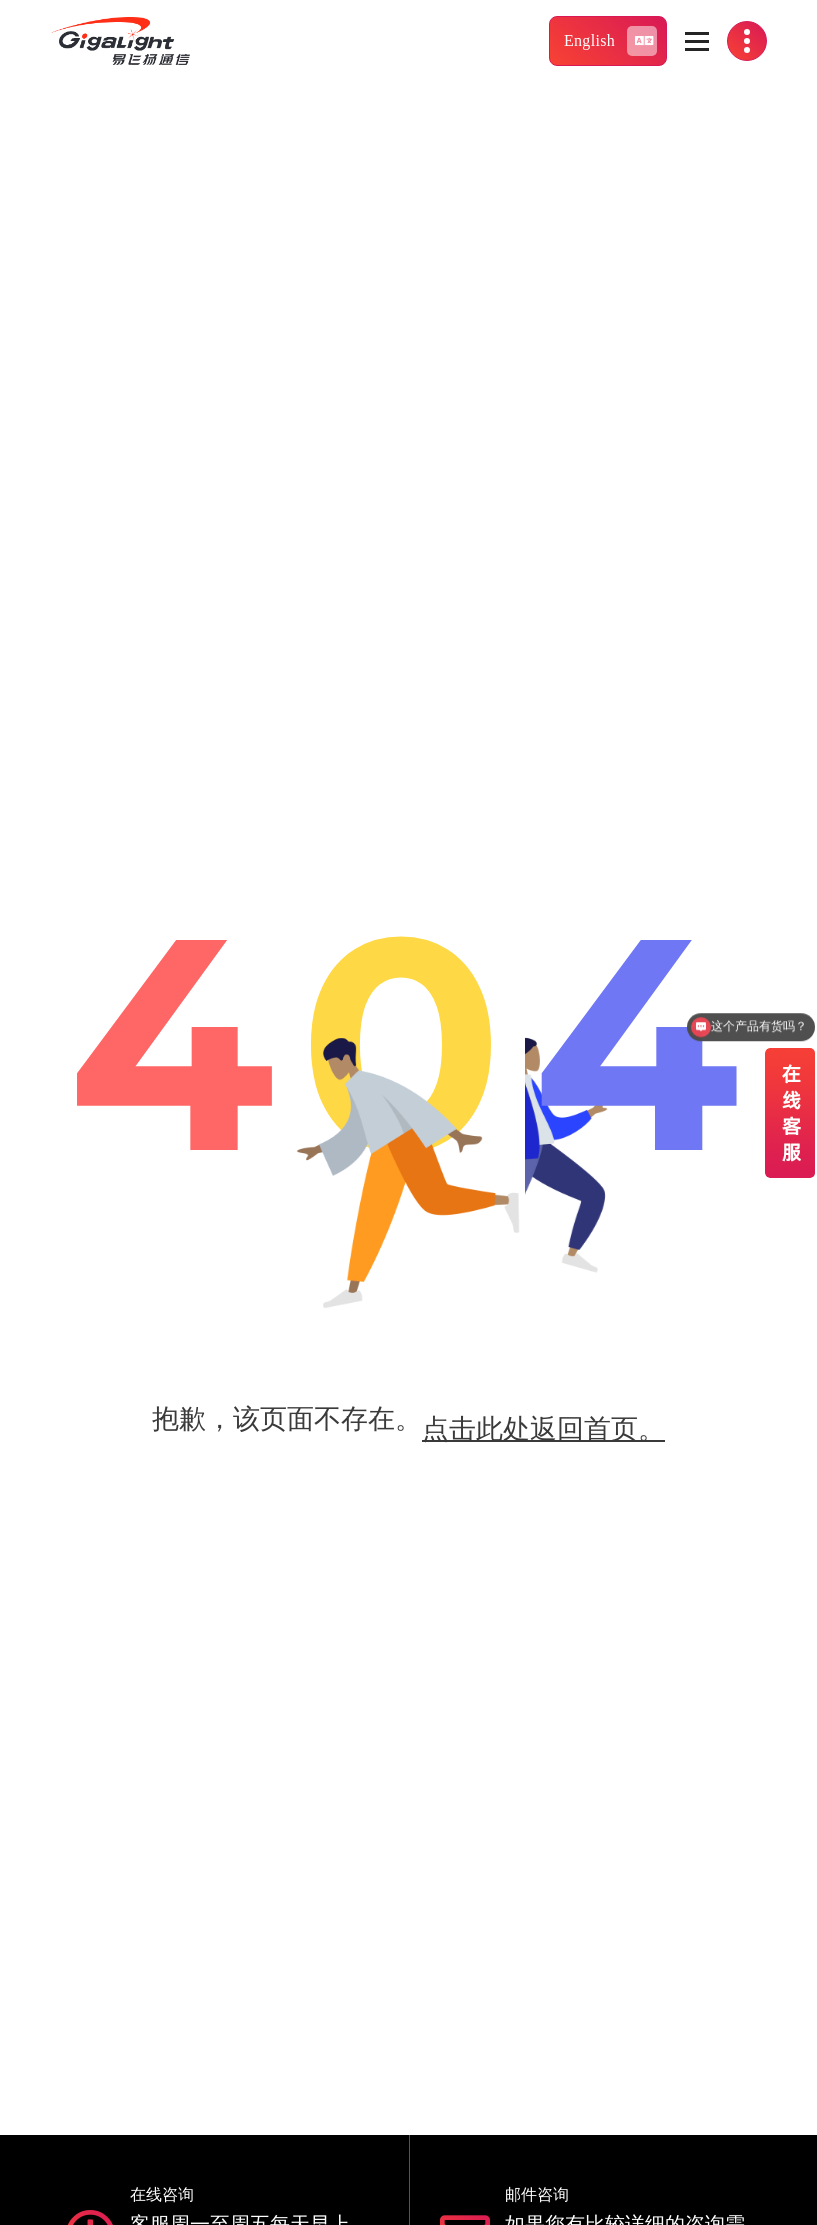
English (610, 41)
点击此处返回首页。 (543, 1428)
